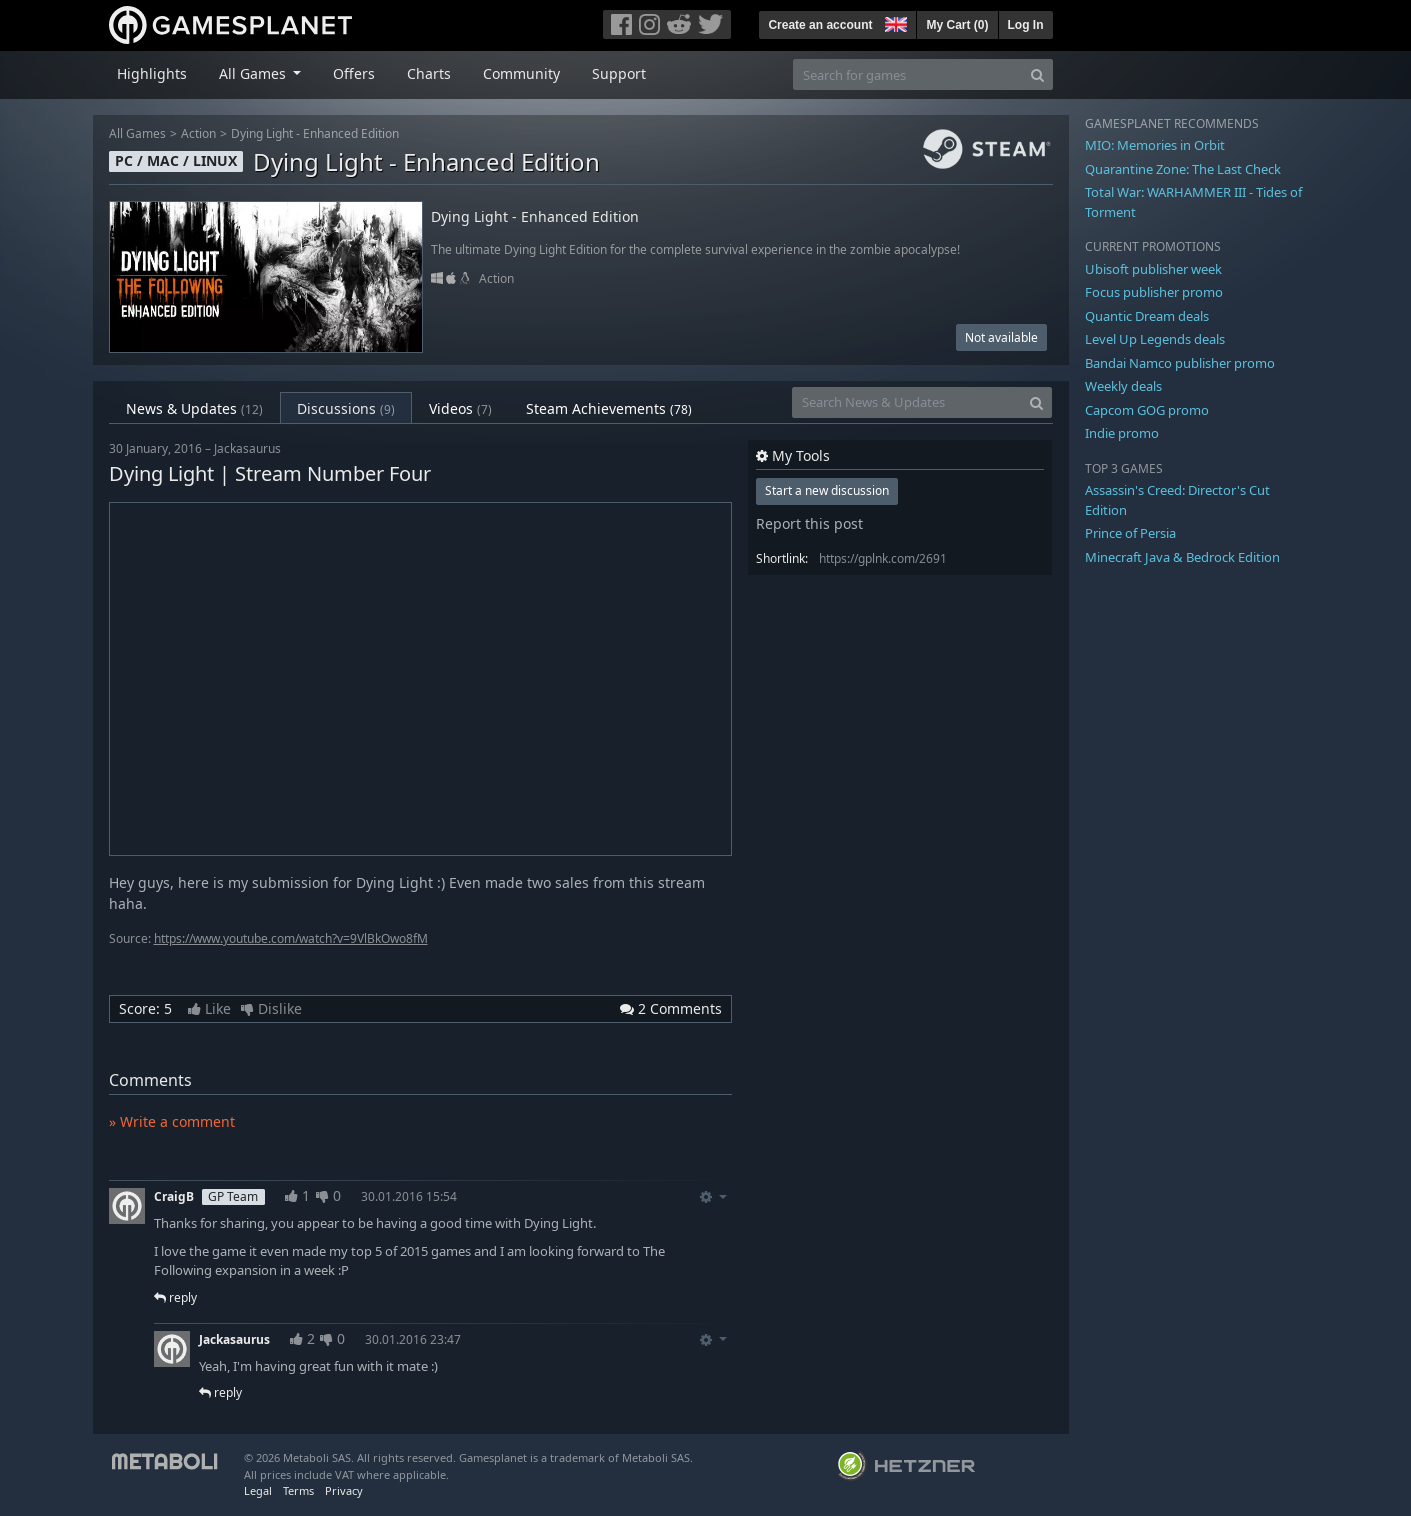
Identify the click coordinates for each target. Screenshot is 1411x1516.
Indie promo (1122, 433)
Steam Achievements (609, 408)
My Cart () (957, 25)
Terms (298, 1490)
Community (521, 73)
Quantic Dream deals (1147, 316)
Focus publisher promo (1154, 292)
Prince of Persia (1130, 533)
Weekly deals (1123, 386)
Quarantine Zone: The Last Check (1183, 169)
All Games (137, 133)
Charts (429, 73)
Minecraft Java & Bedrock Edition (1182, 557)
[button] (894, 22)
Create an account (820, 25)
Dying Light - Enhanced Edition (315, 133)
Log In (1026, 25)
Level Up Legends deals (1155, 339)
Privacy (344, 1490)
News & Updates (194, 408)
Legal (258, 1490)
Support (619, 73)
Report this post (809, 523)
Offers (354, 73)
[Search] (1037, 74)
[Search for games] (908, 74)
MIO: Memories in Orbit (1155, 145)
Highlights (152, 73)
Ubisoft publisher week (1153, 269)
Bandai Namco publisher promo (1180, 363)
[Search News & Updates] (907, 402)
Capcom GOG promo (1147, 410)
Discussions (346, 408)
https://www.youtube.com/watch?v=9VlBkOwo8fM (291, 938)
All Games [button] (254, 73)
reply (175, 1297)
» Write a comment (172, 1121)
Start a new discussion (827, 490)
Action (198, 133)
